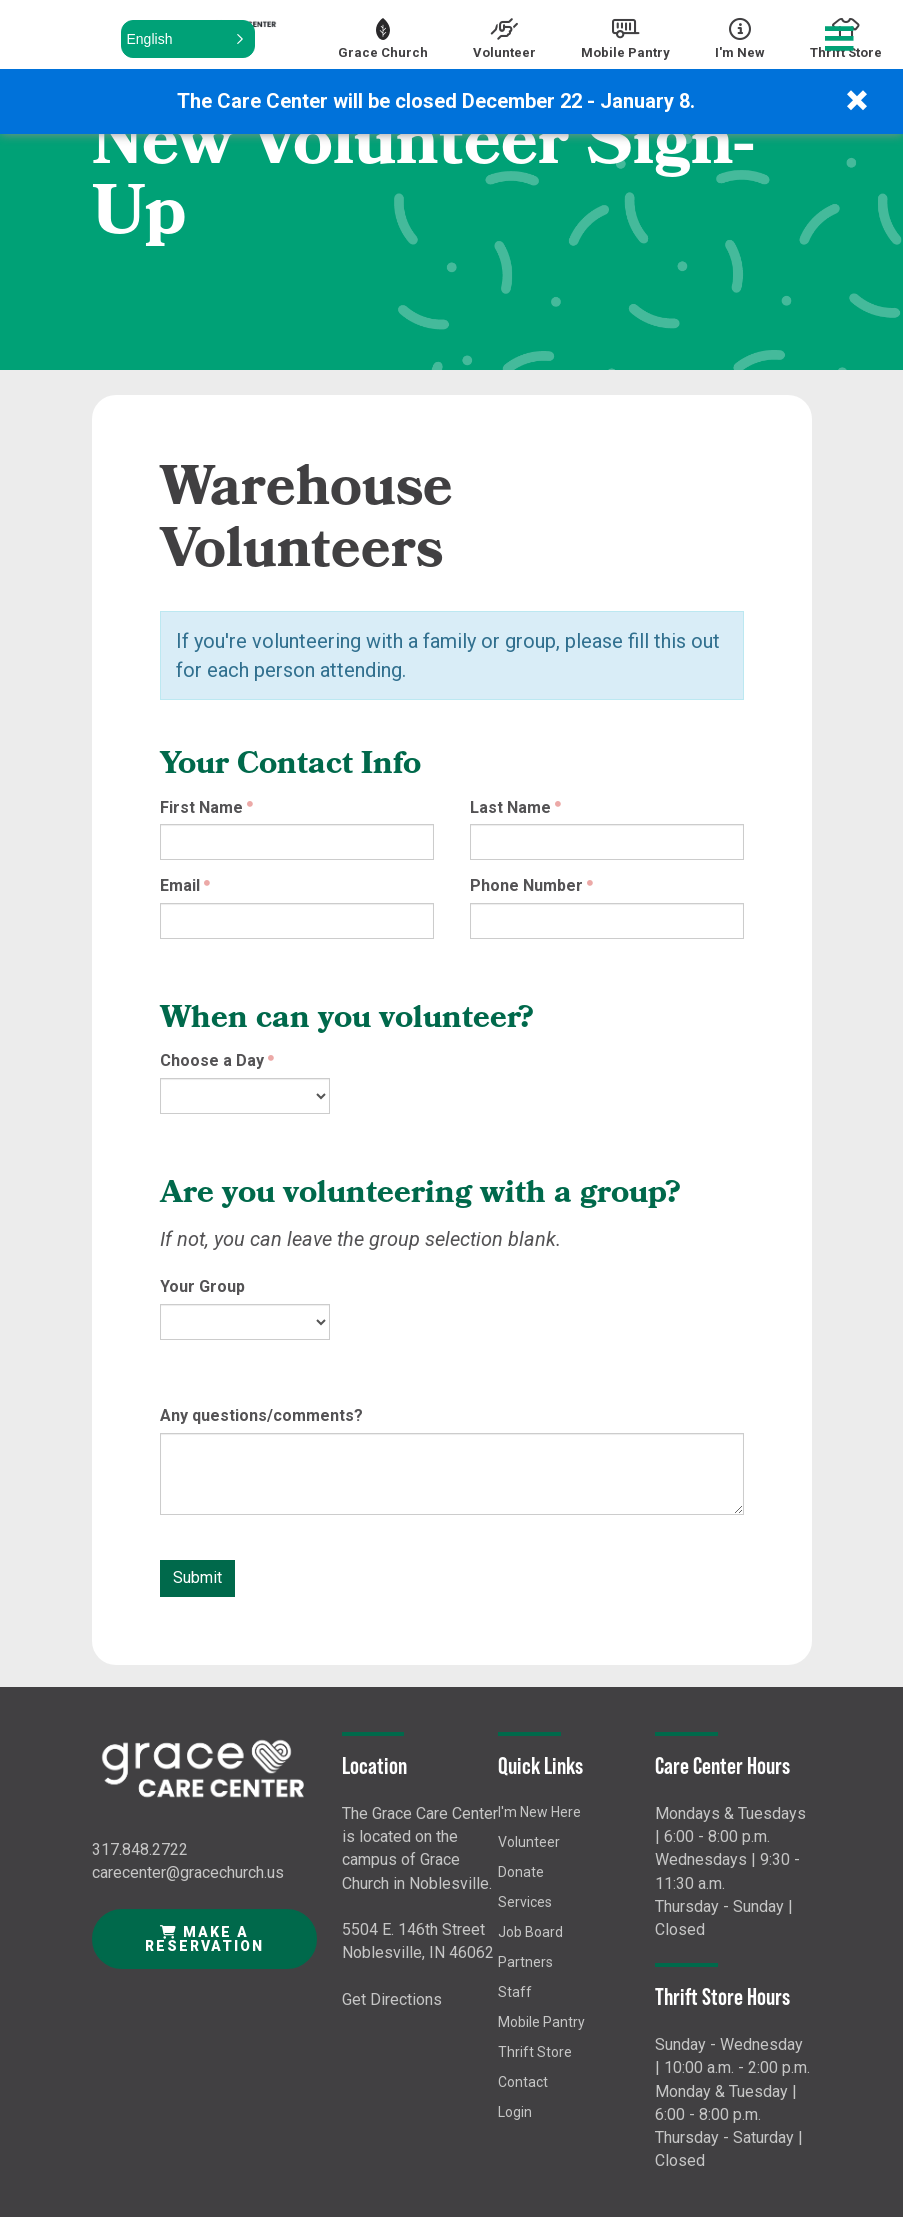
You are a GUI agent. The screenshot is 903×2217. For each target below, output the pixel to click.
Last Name (510, 807)
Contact (523, 2082)
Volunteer (529, 1842)
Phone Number (526, 885)
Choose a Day (212, 1060)
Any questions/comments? (261, 1415)
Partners (525, 1962)
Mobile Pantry (541, 2022)
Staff (515, 1992)
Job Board (530, 1932)
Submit (197, 1577)
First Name (201, 807)
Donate (521, 1872)
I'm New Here (539, 1812)
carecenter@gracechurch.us (188, 1872)
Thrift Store (535, 2052)
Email (180, 885)
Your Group (202, 1286)
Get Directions (392, 1999)
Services (525, 1902)
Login (515, 2112)
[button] (188, 39)
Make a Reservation (204, 1939)
